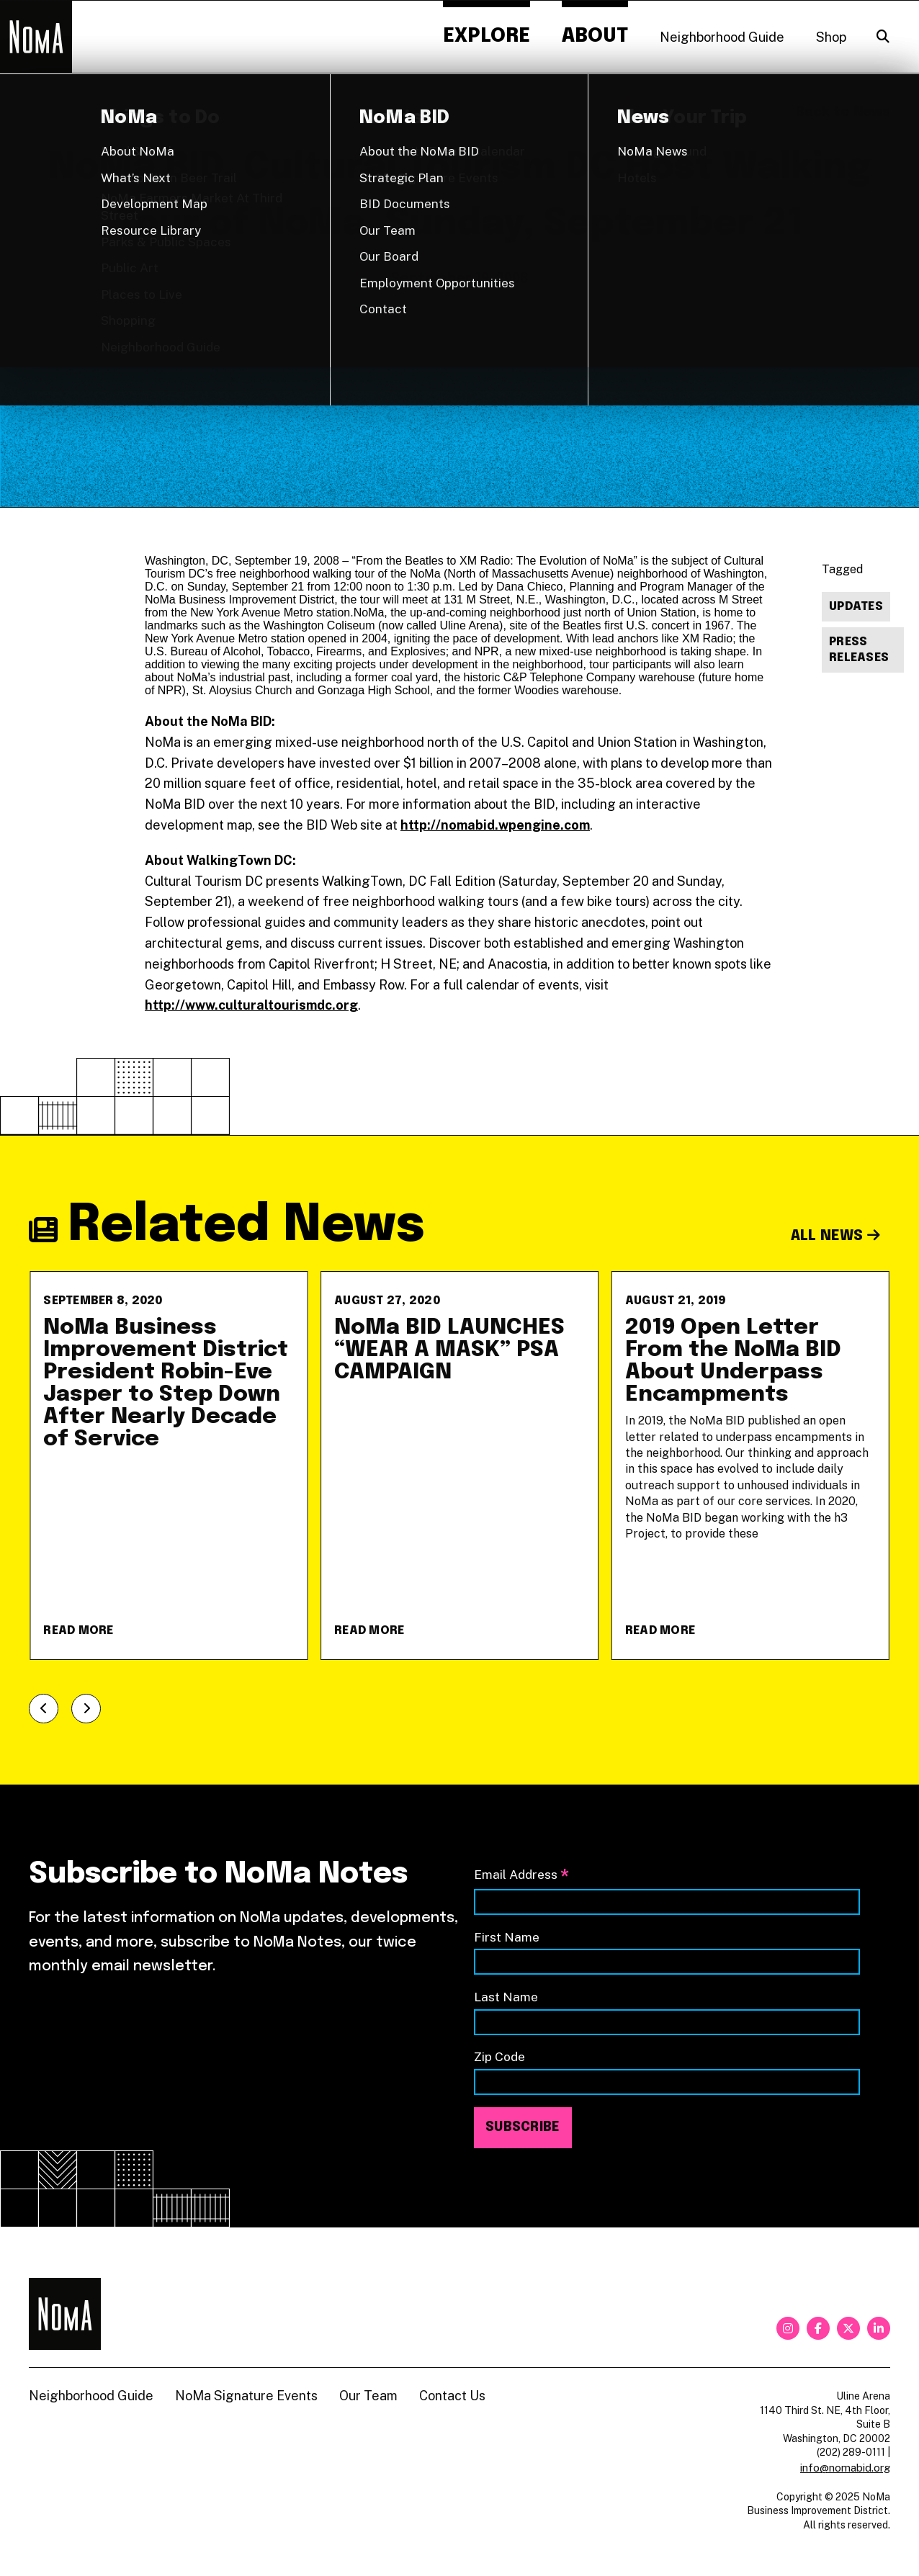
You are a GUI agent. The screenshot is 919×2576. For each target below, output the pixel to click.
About (595, 36)
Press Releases (859, 650)
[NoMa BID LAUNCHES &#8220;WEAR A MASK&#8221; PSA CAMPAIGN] (459, 1465)
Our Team (368, 2395)
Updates (856, 607)
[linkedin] (878, 2328)
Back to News (843, 112)
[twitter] (848, 2328)
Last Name (506, 1996)
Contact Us (452, 2395)
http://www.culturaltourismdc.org (251, 1005)
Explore (486, 36)
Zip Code (499, 2056)
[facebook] (818, 2328)
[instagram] (787, 2328)
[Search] (883, 37)
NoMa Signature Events (246, 2395)
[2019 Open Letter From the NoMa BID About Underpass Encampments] (750, 1465)
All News (836, 1236)
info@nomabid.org (845, 2467)
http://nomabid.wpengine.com (495, 825)
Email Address (521, 1875)
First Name (506, 1936)
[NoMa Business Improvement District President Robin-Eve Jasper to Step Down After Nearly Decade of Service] (169, 1465)
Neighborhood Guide (722, 37)
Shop (831, 37)
